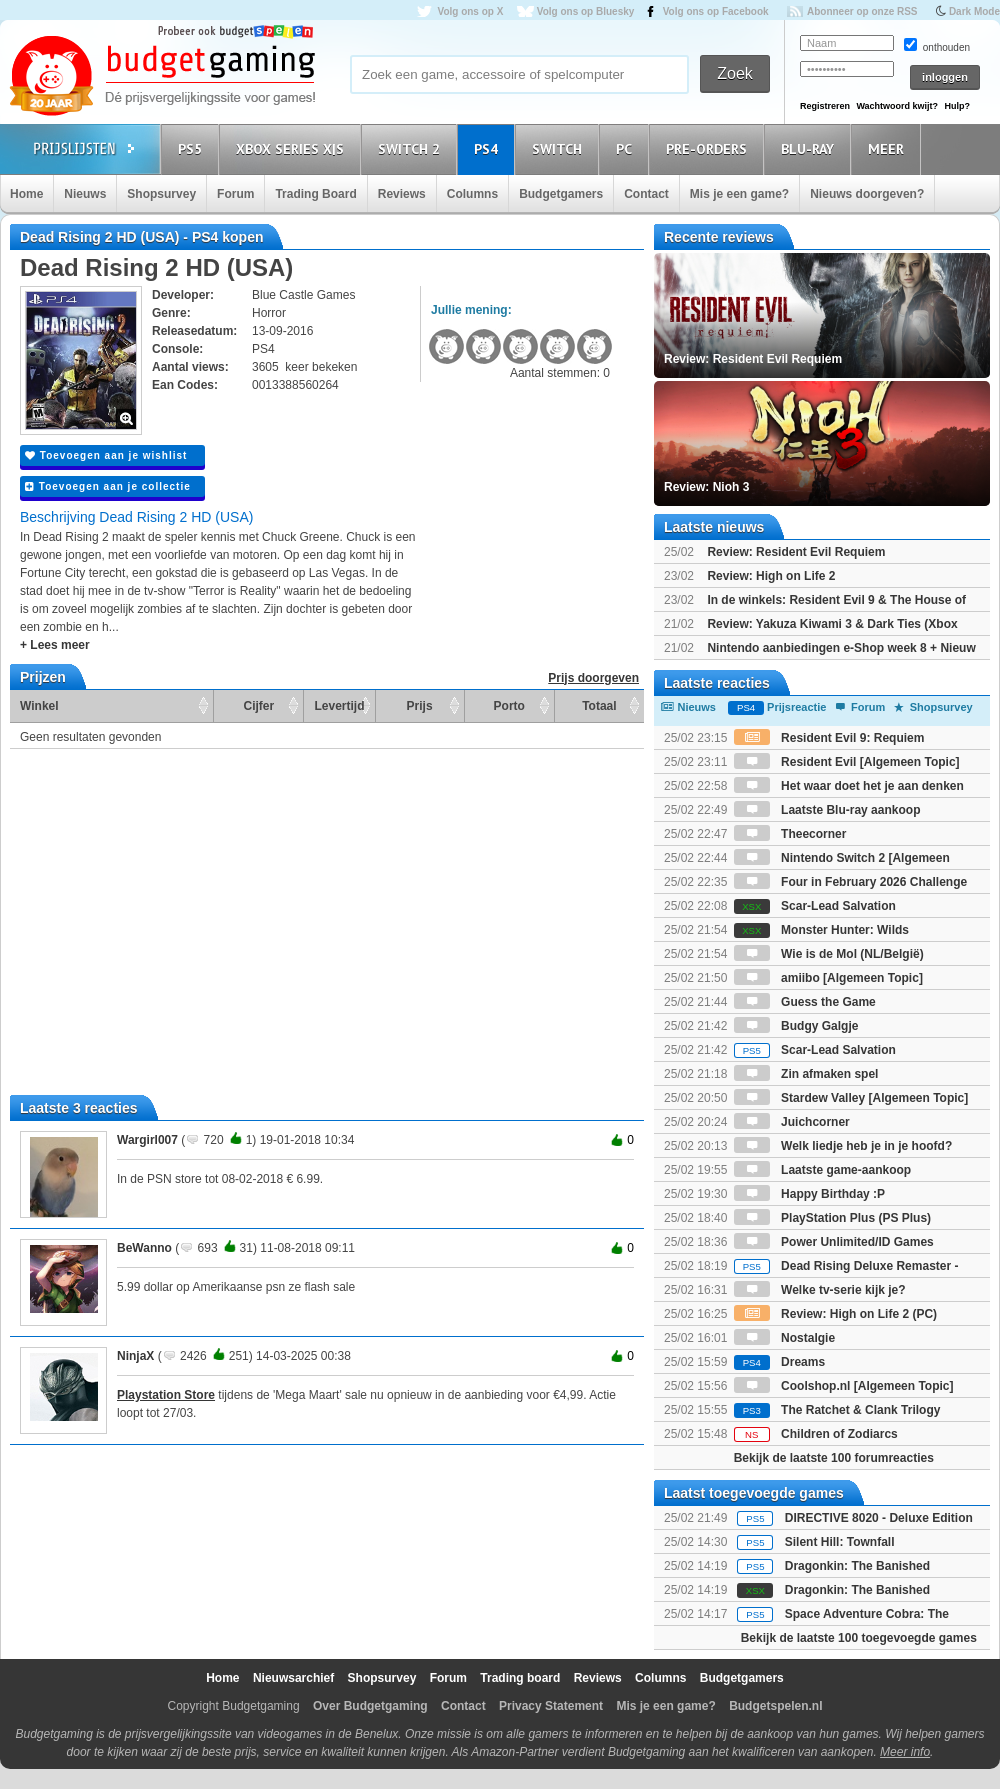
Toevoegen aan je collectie (108, 486)
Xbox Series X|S (293, 148)
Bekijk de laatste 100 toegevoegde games (859, 1638)
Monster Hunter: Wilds (821, 930)
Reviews (402, 194)
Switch (560, 148)
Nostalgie (784, 1338)
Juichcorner (792, 1122)
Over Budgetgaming (370, 1706)
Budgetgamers (561, 194)
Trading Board (315, 194)
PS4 (489, 148)
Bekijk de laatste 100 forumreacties (834, 1458)
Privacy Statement (551, 1706)
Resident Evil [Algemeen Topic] (847, 762)
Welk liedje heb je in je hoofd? (843, 1146)
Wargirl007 (147, 1140)
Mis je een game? (739, 194)
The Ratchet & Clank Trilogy (837, 1410)
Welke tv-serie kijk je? (820, 1290)
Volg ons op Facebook (716, 11)
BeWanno (144, 1248)
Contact (646, 194)
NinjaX (135, 1356)
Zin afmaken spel (806, 1074)
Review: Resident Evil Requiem (796, 552)
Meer (889, 148)
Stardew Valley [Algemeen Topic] (851, 1098)
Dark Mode (974, 11)
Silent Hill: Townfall (840, 1542)
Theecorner (790, 834)
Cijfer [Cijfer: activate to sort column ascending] (259, 706)
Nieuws (85, 194)
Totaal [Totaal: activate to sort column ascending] (599, 706)
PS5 (193, 148)
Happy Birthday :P (809, 1194)
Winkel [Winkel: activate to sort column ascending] (39, 706)
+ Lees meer (55, 645)
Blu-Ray (810, 148)
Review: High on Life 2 (771, 576)
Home (26, 194)
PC (627, 148)
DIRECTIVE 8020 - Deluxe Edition (879, 1518)
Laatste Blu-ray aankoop (827, 810)
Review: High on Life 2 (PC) (835, 1314)
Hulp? (957, 106)
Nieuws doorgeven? (867, 194)
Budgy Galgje (796, 1026)
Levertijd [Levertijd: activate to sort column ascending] (339, 706)
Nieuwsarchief (293, 1678)
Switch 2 (412, 148)
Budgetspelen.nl (775, 1706)
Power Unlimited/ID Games (834, 1242)
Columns (472, 194)
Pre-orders (709, 148)
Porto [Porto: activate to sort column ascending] (509, 706)
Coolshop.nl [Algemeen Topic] (844, 1386)
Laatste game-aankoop (822, 1170)
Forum (235, 194)
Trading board (520, 1678)
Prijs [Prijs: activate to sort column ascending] (420, 706)
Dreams (779, 1362)
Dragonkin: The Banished (857, 1566)
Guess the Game (805, 1002)
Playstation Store (166, 1395)
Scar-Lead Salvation (815, 906)
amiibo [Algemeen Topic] (828, 978)
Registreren (825, 106)
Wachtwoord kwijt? (897, 106)
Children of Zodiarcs (816, 1434)
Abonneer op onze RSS (862, 11)
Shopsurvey (161, 194)
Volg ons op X (470, 11)
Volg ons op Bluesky (586, 11)
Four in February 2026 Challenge (850, 882)
